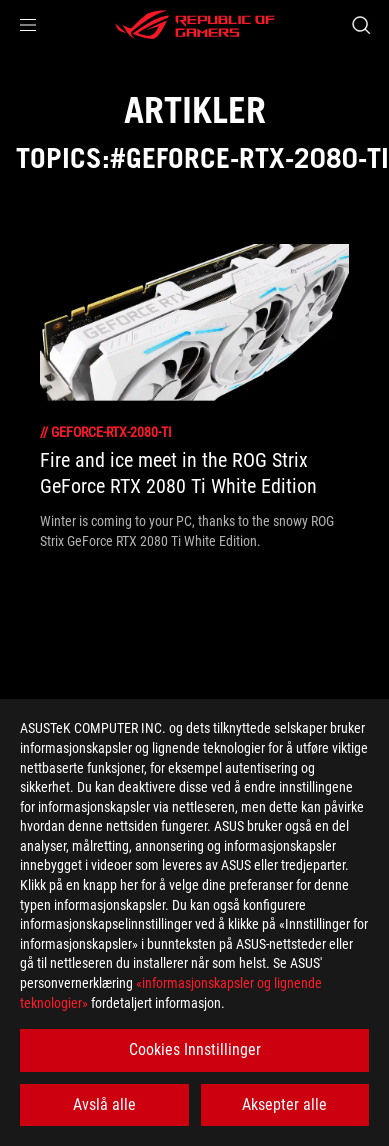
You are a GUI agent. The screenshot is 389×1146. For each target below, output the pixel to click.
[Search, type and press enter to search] (360, 25)
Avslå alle (104, 1104)
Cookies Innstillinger (195, 1049)
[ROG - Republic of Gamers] (195, 25)
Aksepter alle (284, 1104)
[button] (28, 25)
